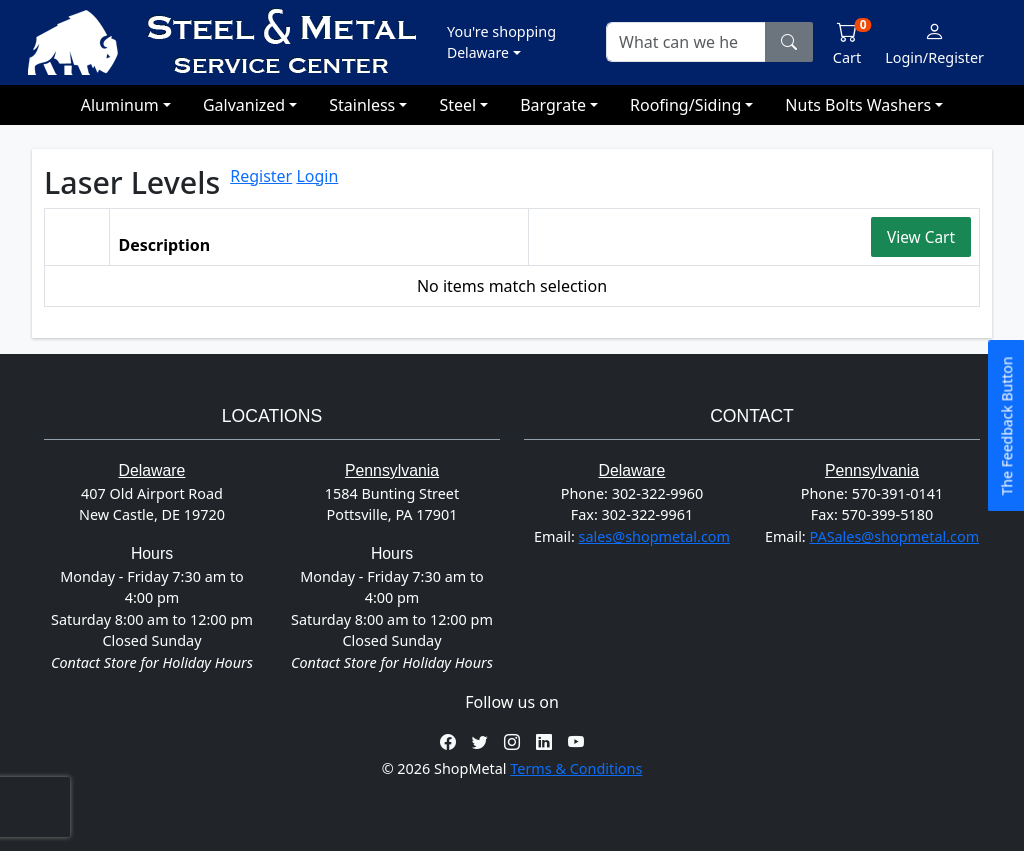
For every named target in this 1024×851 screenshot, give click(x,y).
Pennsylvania (392, 470)
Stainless (362, 105)
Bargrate (553, 105)
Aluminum (120, 105)
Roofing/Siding (685, 105)
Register (261, 176)
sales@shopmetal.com (654, 536)
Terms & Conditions (576, 768)
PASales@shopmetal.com (894, 536)
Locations (272, 415)
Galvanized (244, 105)
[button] (501, 42)
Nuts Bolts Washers (858, 105)
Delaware (152, 470)
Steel (457, 105)
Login (317, 176)
